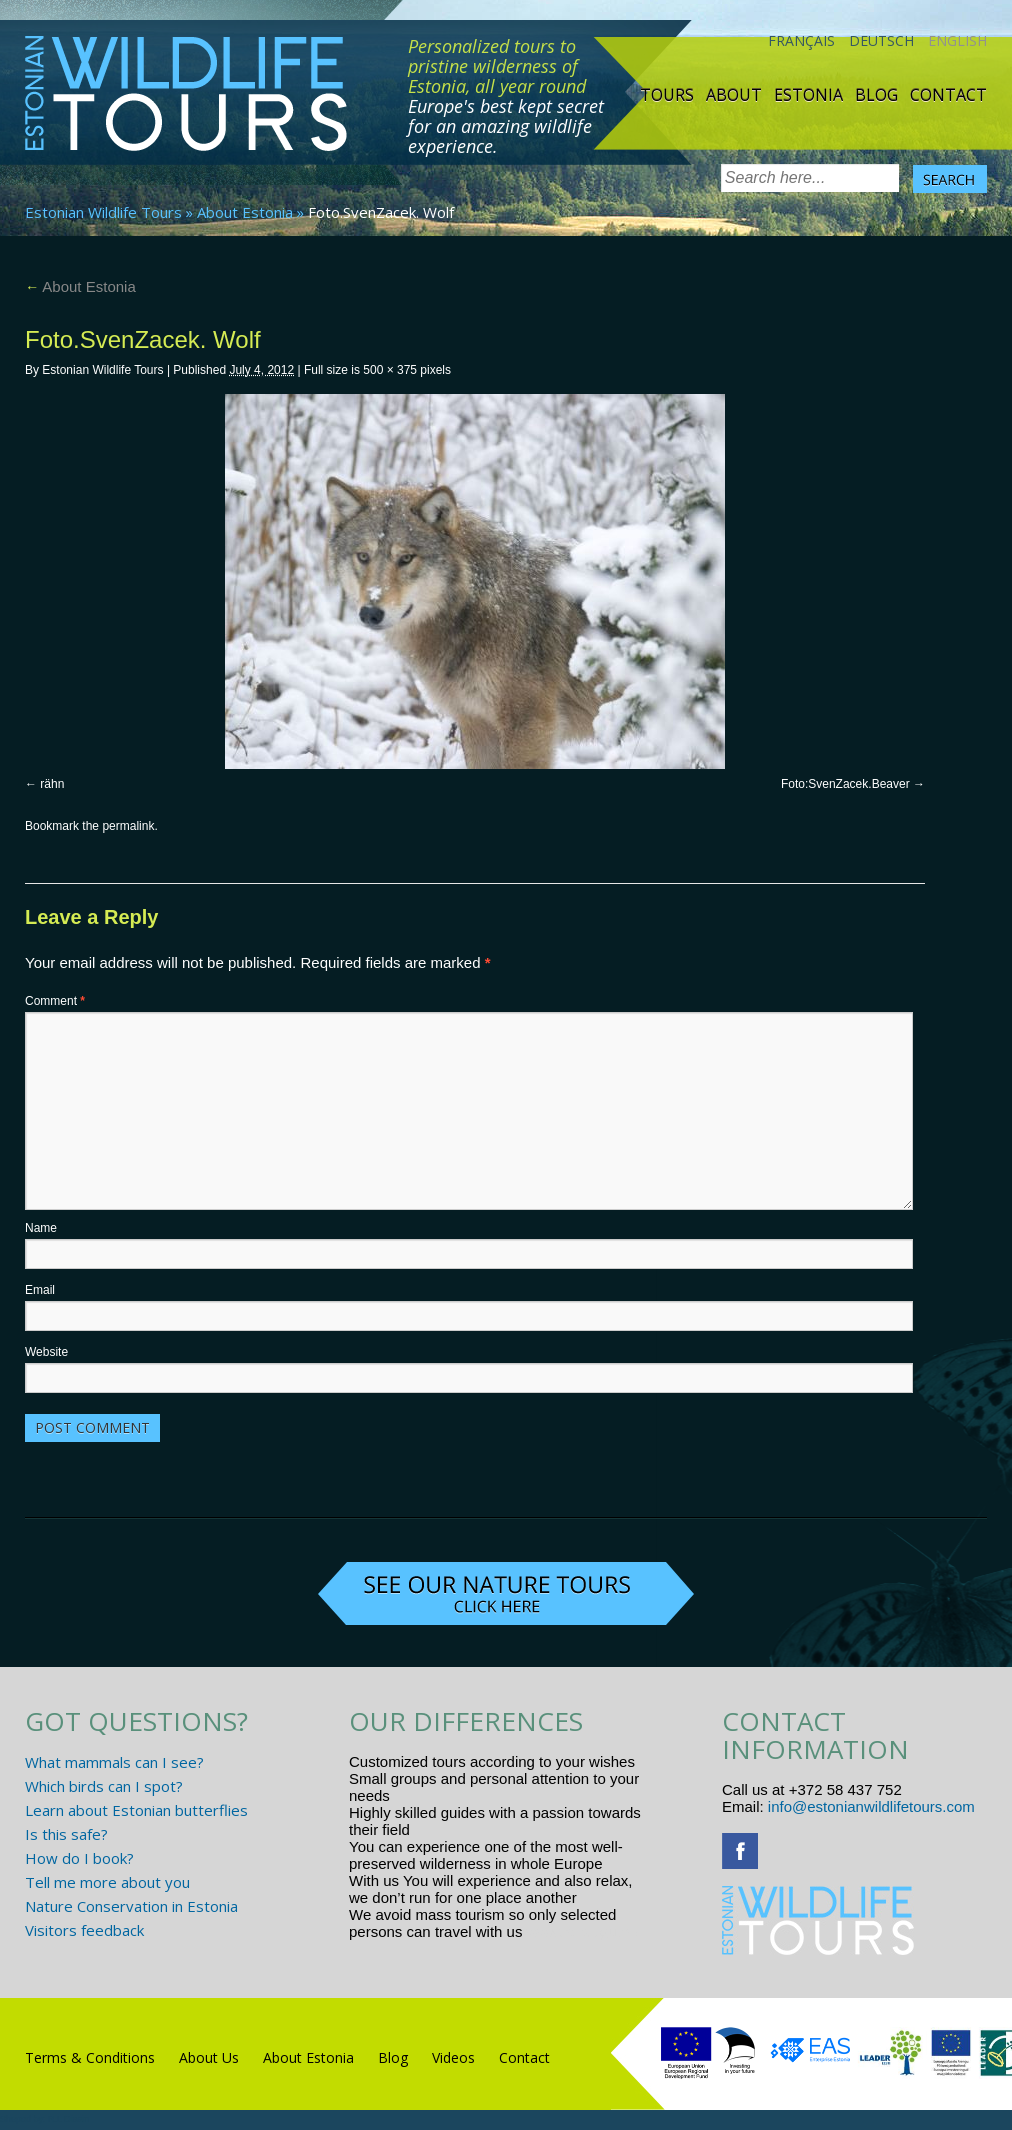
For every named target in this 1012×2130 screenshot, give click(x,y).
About (734, 95)
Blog (876, 95)
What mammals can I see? (114, 1762)
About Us (209, 2057)
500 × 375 (390, 370)
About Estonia (245, 212)
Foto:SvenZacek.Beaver (845, 784)
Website (46, 1352)
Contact (948, 95)
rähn (52, 784)
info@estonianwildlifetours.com (871, 1806)
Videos (453, 2057)
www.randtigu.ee (582, 1931)
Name (41, 1228)
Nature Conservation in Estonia (131, 1906)
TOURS (667, 95)
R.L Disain (68, 2119)
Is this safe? (66, 1834)
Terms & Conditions (90, 2057)
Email (40, 1290)
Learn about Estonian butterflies (136, 1810)
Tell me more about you (107, 1882)
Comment (55, 1001)
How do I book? (79, 1858)
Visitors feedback (84, 1930)
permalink (128, 826)
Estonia (808, 95)
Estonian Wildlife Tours (103, 212)
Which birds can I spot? (104, 1786)
